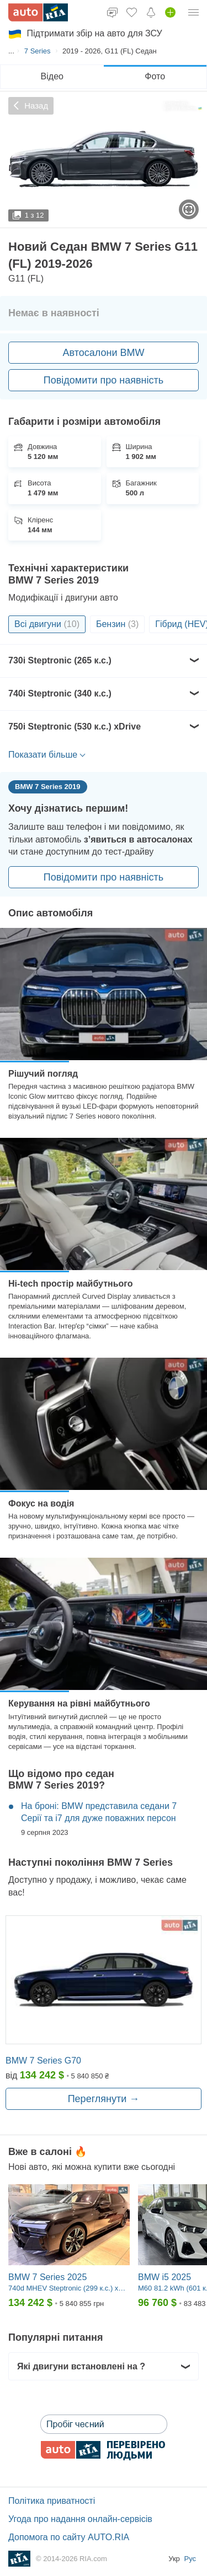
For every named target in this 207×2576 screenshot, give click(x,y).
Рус (190, 2559)
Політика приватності (51, 2500)
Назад (31, 105)
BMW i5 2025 (164, 2277)
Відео (52, 76)
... (11, 51)
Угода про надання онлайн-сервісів (80, 2519)
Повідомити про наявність (103, 380)
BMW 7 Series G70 (43, 2060)
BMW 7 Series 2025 (47, 2277)
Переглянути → (104, 2098)
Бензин (117, 624)
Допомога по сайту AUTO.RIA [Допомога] (68, 2537)
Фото (155, 76)
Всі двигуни (46, 624)
